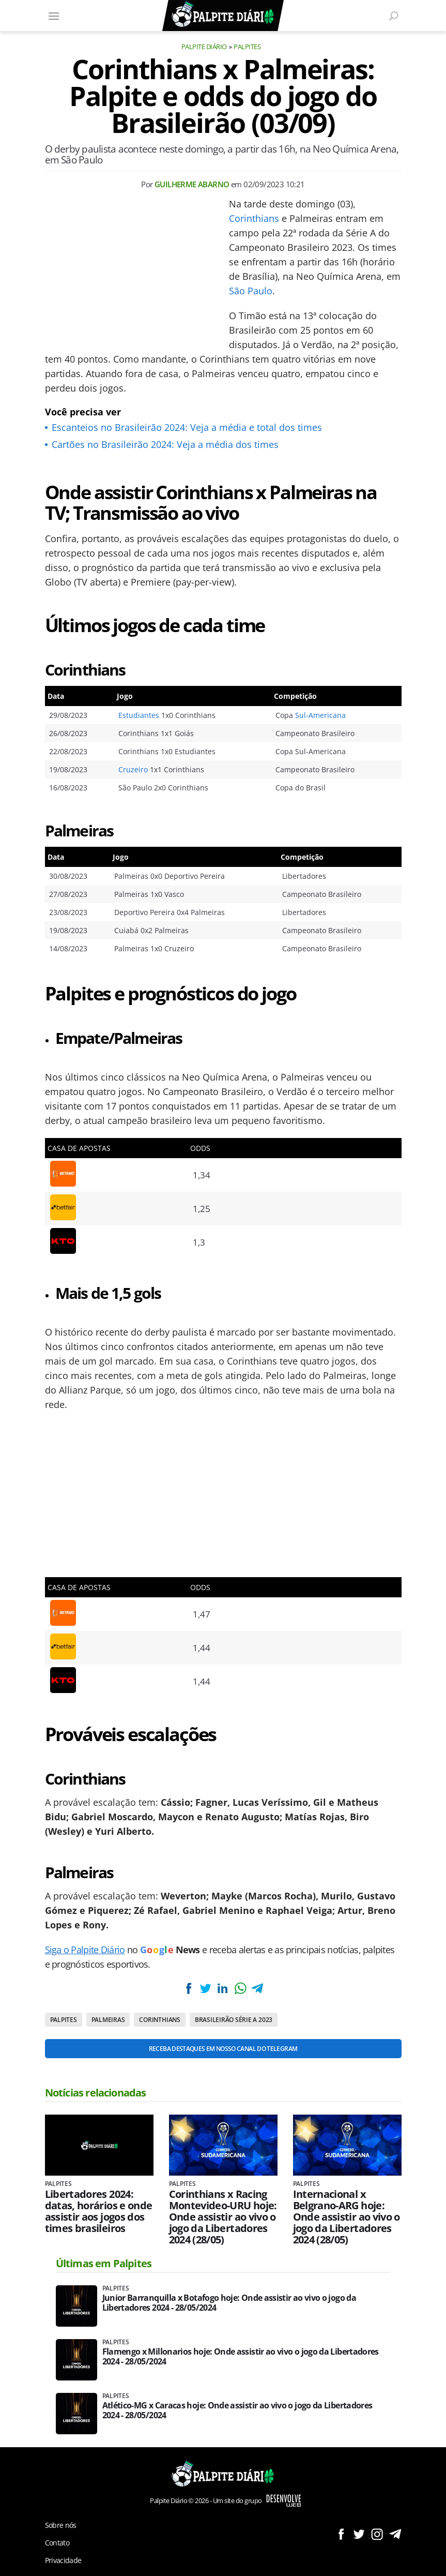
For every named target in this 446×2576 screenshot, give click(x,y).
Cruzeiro (133, 769)
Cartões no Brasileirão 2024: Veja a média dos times (165, 444)
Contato (57, 2543)
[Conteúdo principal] (223, 1288)
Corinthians (254, 218)
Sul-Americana (320, 715)
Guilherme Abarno (192, 184)
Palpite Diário (204, 46)
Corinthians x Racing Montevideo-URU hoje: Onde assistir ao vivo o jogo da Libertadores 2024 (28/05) (223, 2217)
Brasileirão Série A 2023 (233, 2019)
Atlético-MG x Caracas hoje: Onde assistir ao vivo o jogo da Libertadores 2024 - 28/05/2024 (237, 2410)
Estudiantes (138, 715)
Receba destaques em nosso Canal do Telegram (223, 2048)
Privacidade (63, 2560)
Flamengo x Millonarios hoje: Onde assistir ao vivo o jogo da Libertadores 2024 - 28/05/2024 (240, 2357)
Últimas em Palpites (104, 2263)
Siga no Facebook (340, 2533)
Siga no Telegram (395, 2533)
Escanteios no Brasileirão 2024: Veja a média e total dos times (187, 427)
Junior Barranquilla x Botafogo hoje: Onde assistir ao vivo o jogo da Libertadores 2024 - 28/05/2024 (229, 2303)
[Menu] (54, 15)
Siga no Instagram (377, 2533)
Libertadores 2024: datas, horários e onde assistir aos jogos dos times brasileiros (98, 2211)
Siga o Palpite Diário (85, 1949)
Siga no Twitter (358, 2533)
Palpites (247, 46)
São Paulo (250, 290)
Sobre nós (60, 2525)
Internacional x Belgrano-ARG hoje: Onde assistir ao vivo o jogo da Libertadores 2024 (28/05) (346, 2217)
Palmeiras (108, 2019)
